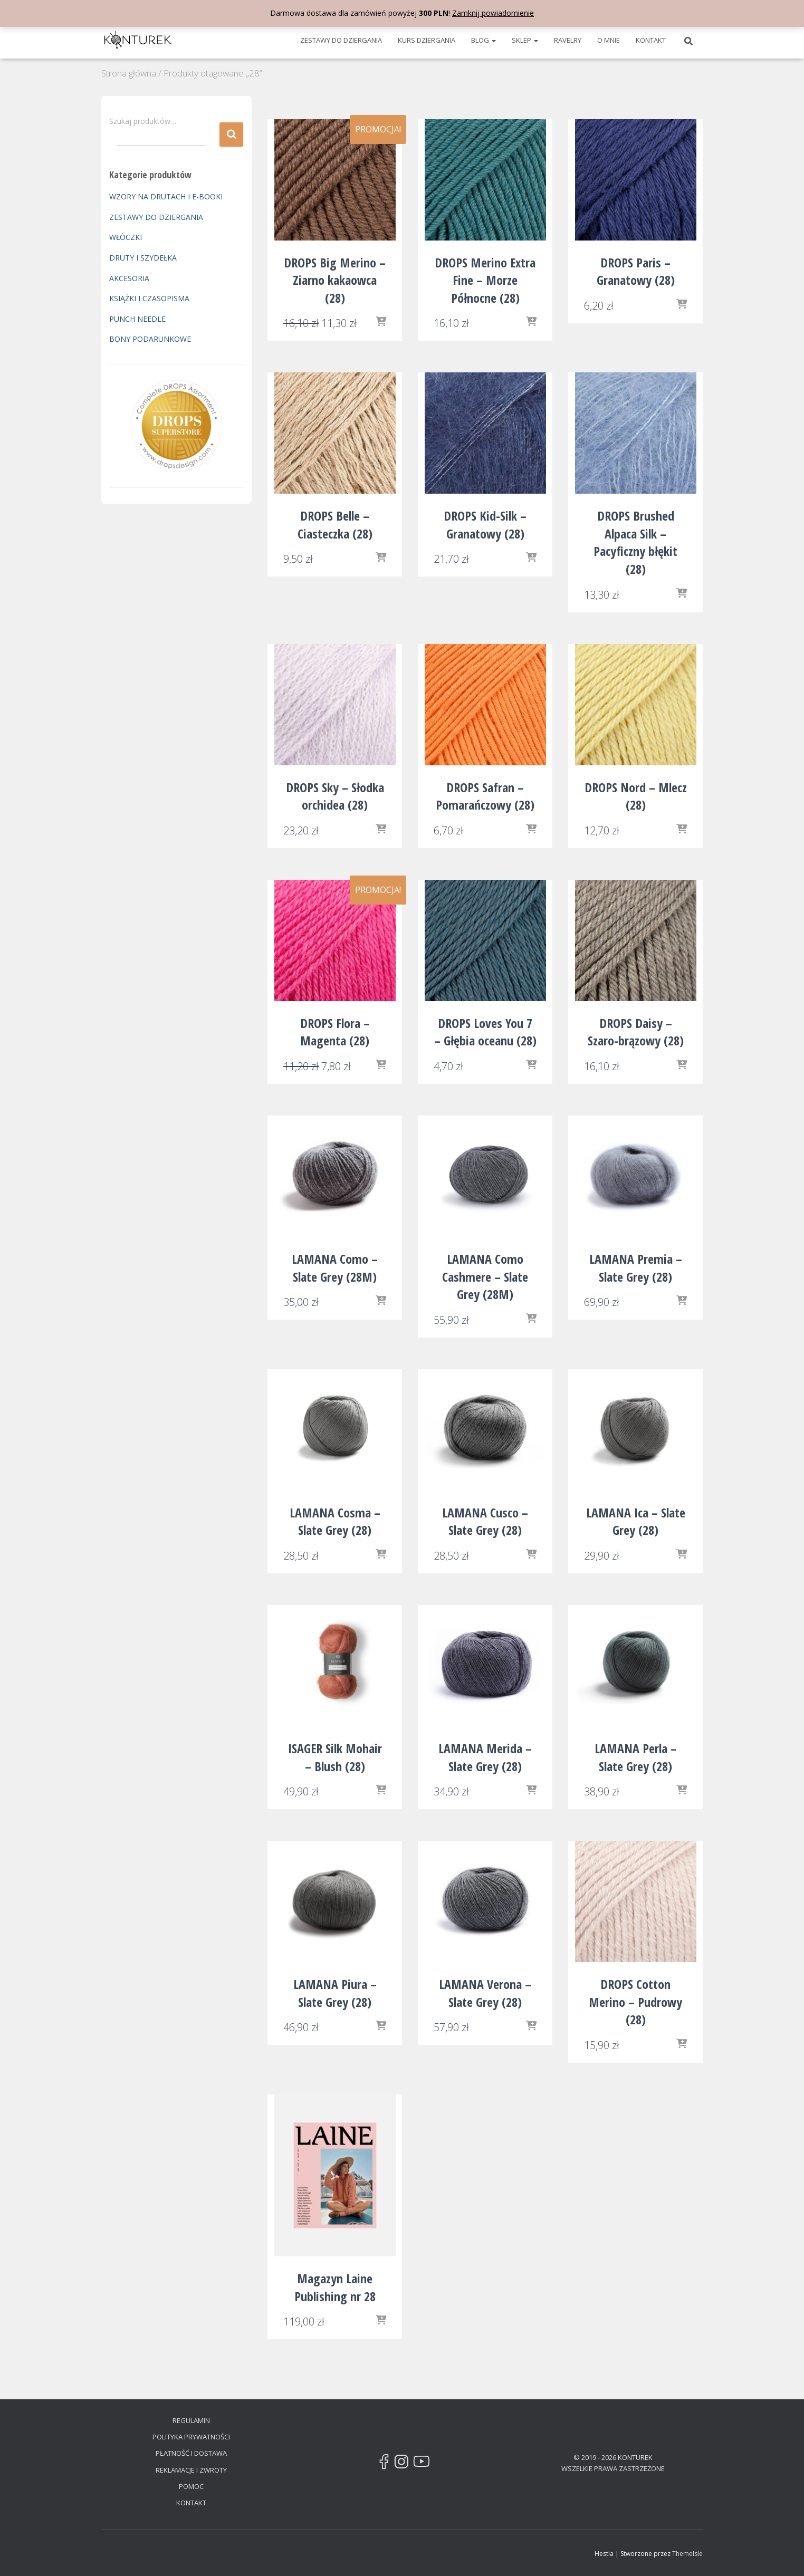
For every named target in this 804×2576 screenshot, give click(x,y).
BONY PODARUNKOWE (150, 339)
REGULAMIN (191, 2420)
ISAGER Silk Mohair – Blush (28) (335, 1757)
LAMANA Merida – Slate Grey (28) (485, 1757)
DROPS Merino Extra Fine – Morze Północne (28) (485, 280)
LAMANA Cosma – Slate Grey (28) (335, 1521)
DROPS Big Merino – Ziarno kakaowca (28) (335, 280)
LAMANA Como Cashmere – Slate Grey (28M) (485, 1276)
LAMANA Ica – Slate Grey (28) (635, 1521)
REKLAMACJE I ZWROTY (191, 2470)
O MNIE (608, 40)
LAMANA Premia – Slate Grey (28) (635, 1267)
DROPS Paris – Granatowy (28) (636, 271)
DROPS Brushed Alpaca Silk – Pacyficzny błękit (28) (635, 542)
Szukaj (231, 134)
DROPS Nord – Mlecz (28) (636, 796)
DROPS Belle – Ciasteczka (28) (335, 524)
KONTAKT (651, 40)
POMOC (191, 2486)
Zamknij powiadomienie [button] (493, 13)
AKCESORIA (129, 278)
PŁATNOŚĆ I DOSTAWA (191, 2453)
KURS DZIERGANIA (426, 40)
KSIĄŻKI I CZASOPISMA (149, 298)
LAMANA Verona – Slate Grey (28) (485, 1993)
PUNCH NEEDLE (137, 319)
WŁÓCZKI (125, 237)
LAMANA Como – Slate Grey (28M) (335, 1267)
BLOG (483, 40)
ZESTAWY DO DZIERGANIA (341, 40)
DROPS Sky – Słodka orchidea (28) (335, 796)
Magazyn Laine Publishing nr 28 (335, 2287)
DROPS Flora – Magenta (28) (335, 1032)
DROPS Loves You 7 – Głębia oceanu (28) (485, 1032)
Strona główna (128, 73)
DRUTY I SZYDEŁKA (143, 258)
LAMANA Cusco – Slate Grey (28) (485, 1521)
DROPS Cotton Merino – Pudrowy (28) (635, 2001)
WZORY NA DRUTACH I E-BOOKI (166, 196)
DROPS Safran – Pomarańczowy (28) (485, 796)
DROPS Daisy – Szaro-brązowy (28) (636, 1032)
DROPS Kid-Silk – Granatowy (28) (485, 524)
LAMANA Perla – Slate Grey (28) (636, 1757)
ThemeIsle (687, 2553)
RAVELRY (567, 40)
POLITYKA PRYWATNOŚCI (191, 2437)
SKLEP (525, 40)
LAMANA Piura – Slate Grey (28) (335, 1993)
